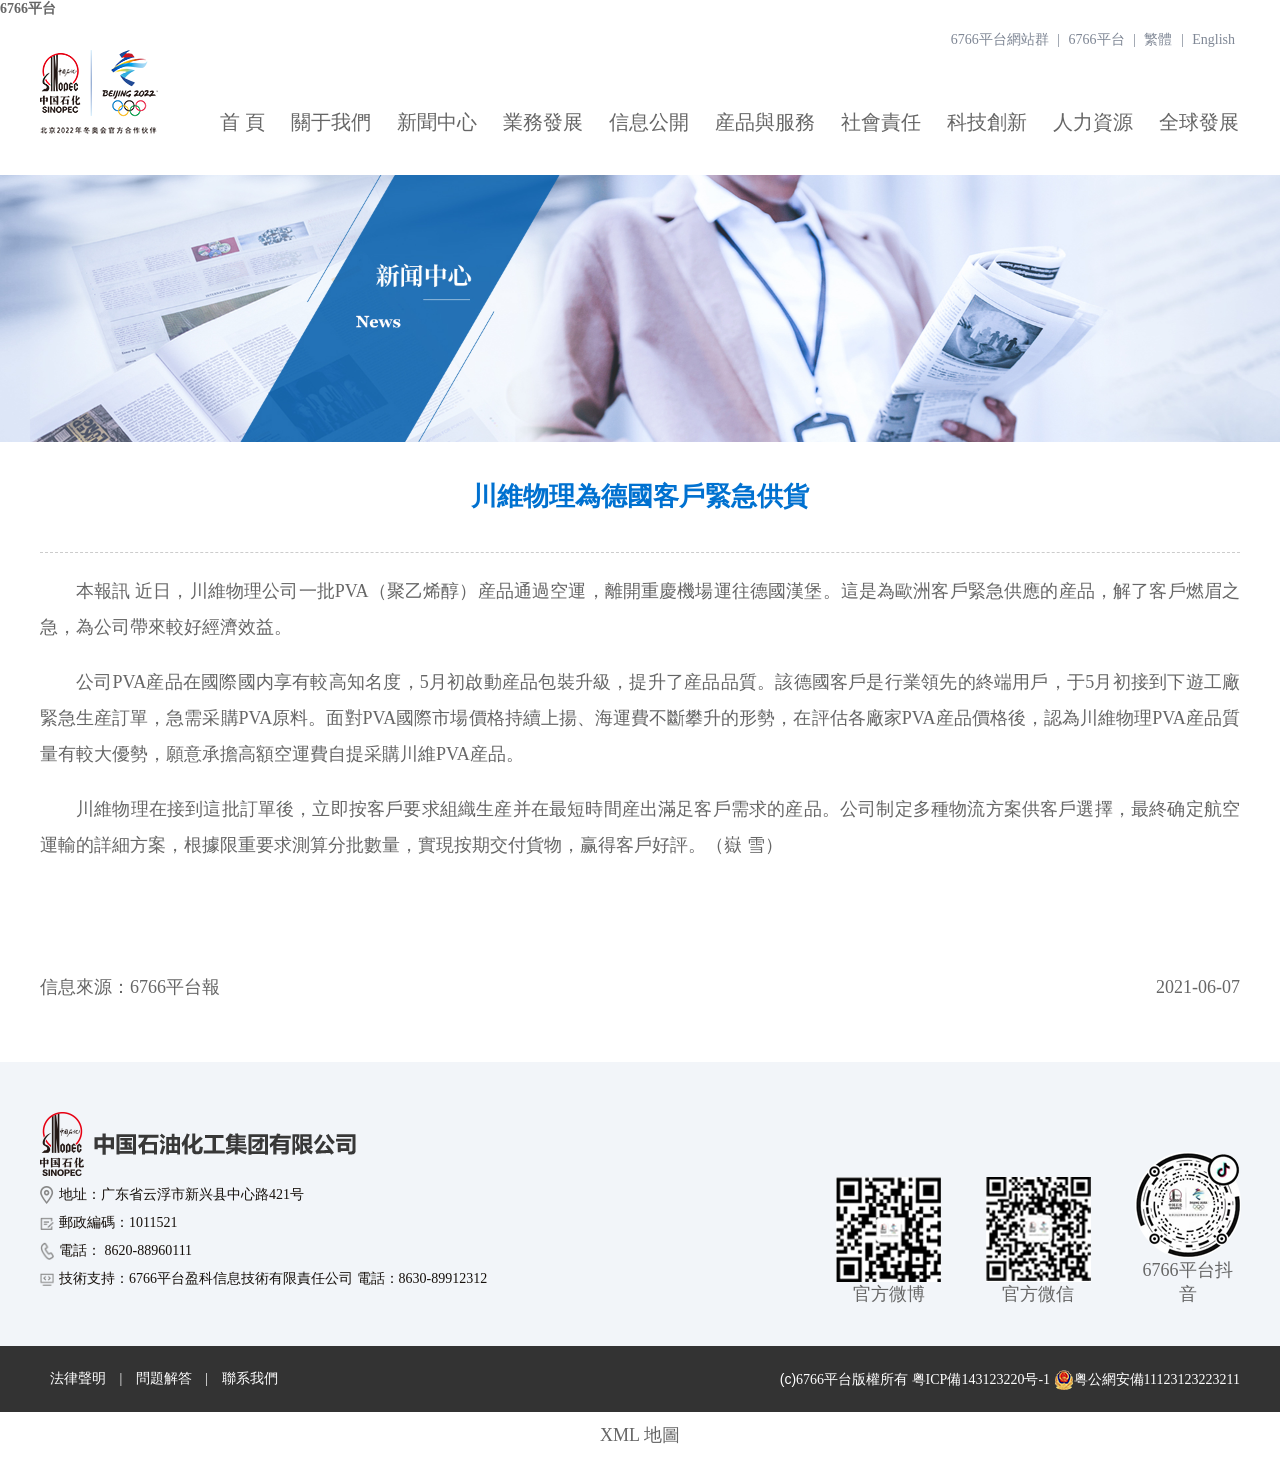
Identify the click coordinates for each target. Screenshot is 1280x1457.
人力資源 (1093, 122)
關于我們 (331, 122)
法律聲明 (78, 1378)
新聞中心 (437, 122)
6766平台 (28, 8)
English (1213, 39)
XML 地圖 (640, 1435)
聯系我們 (250, 1378)
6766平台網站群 (1000, 39)
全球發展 (1199, 122)
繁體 (1158, 39)
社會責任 (881, 122)
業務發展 (543, 122)
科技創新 (987, 122)
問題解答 (164, 1378)
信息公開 (649, 122)
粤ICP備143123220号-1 (981, 1379)
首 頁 (242, 122)
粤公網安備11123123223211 (1147, 1380)
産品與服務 (765, 122)
